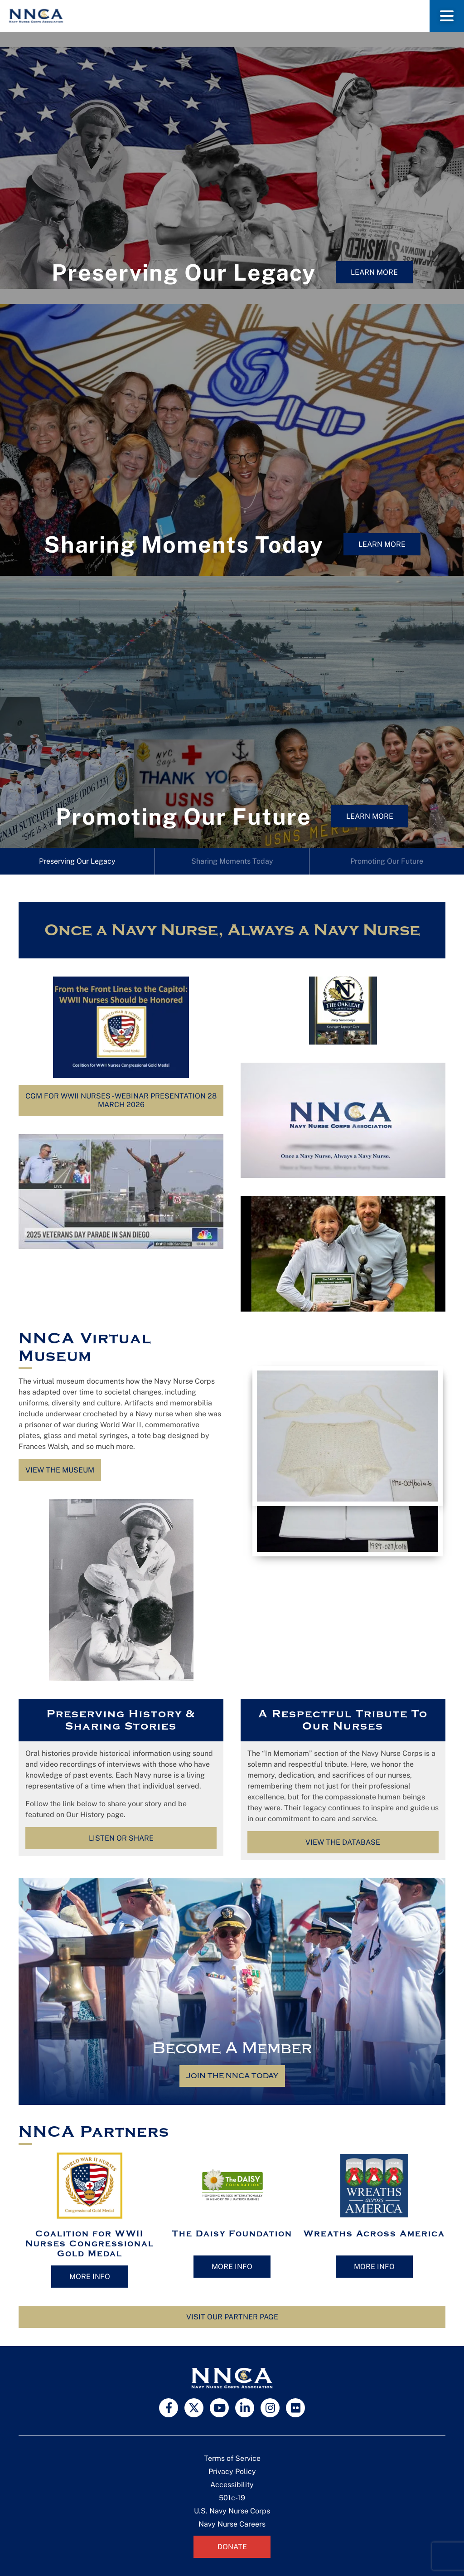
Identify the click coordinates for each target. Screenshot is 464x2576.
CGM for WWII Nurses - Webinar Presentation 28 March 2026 (121, 1100)
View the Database (342, 1842)
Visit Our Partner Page (232, 2317)
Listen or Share (121, 1838)
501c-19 (232, 2497)
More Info (89, 2276)
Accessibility (232, 2484)
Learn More (374, 272)
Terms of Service (232, 2458)
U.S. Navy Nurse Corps (232, 2511)
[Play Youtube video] (121, 1191)
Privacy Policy (232, 2471)
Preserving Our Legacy (77, 861)
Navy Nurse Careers (232, 2524)
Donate (232, 2546)
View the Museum (59, 1470)
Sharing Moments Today (232, 861)
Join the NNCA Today (232, 2076)
